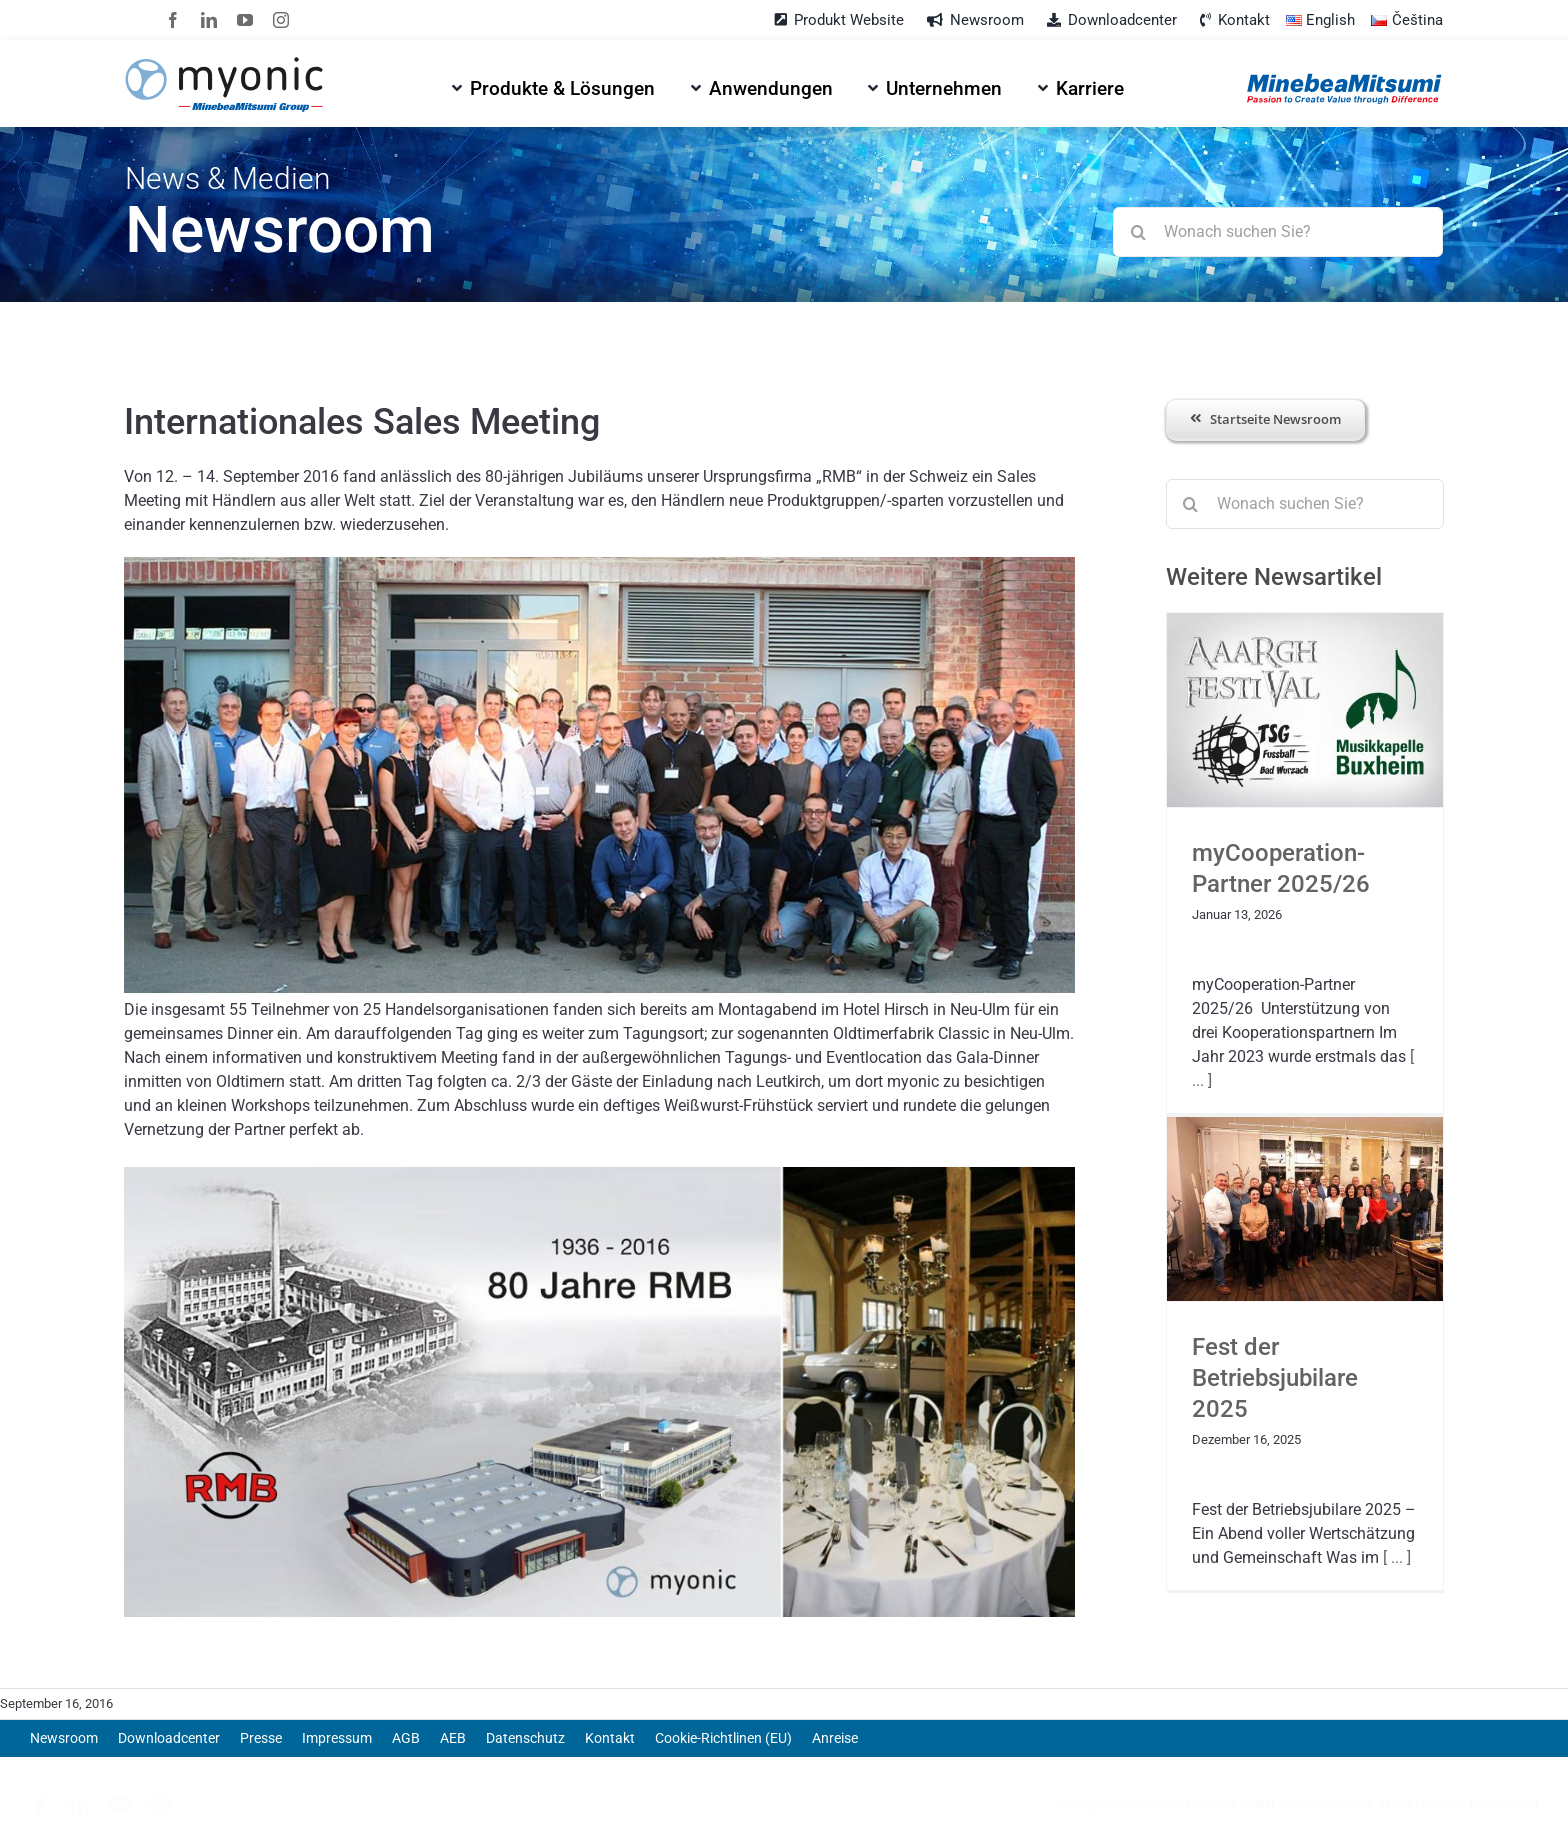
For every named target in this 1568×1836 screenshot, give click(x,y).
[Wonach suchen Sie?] (1277, 232)
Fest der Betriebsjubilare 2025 (1275, 1378)
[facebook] (173, 20)
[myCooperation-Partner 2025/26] (1305, 710)
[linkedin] (209, 20)
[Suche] (1138, 232)
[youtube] (245, 20)
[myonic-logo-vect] (224, 64)
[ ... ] (1395, 1557)
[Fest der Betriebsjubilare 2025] (1305, 1209)
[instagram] (281, 20)
